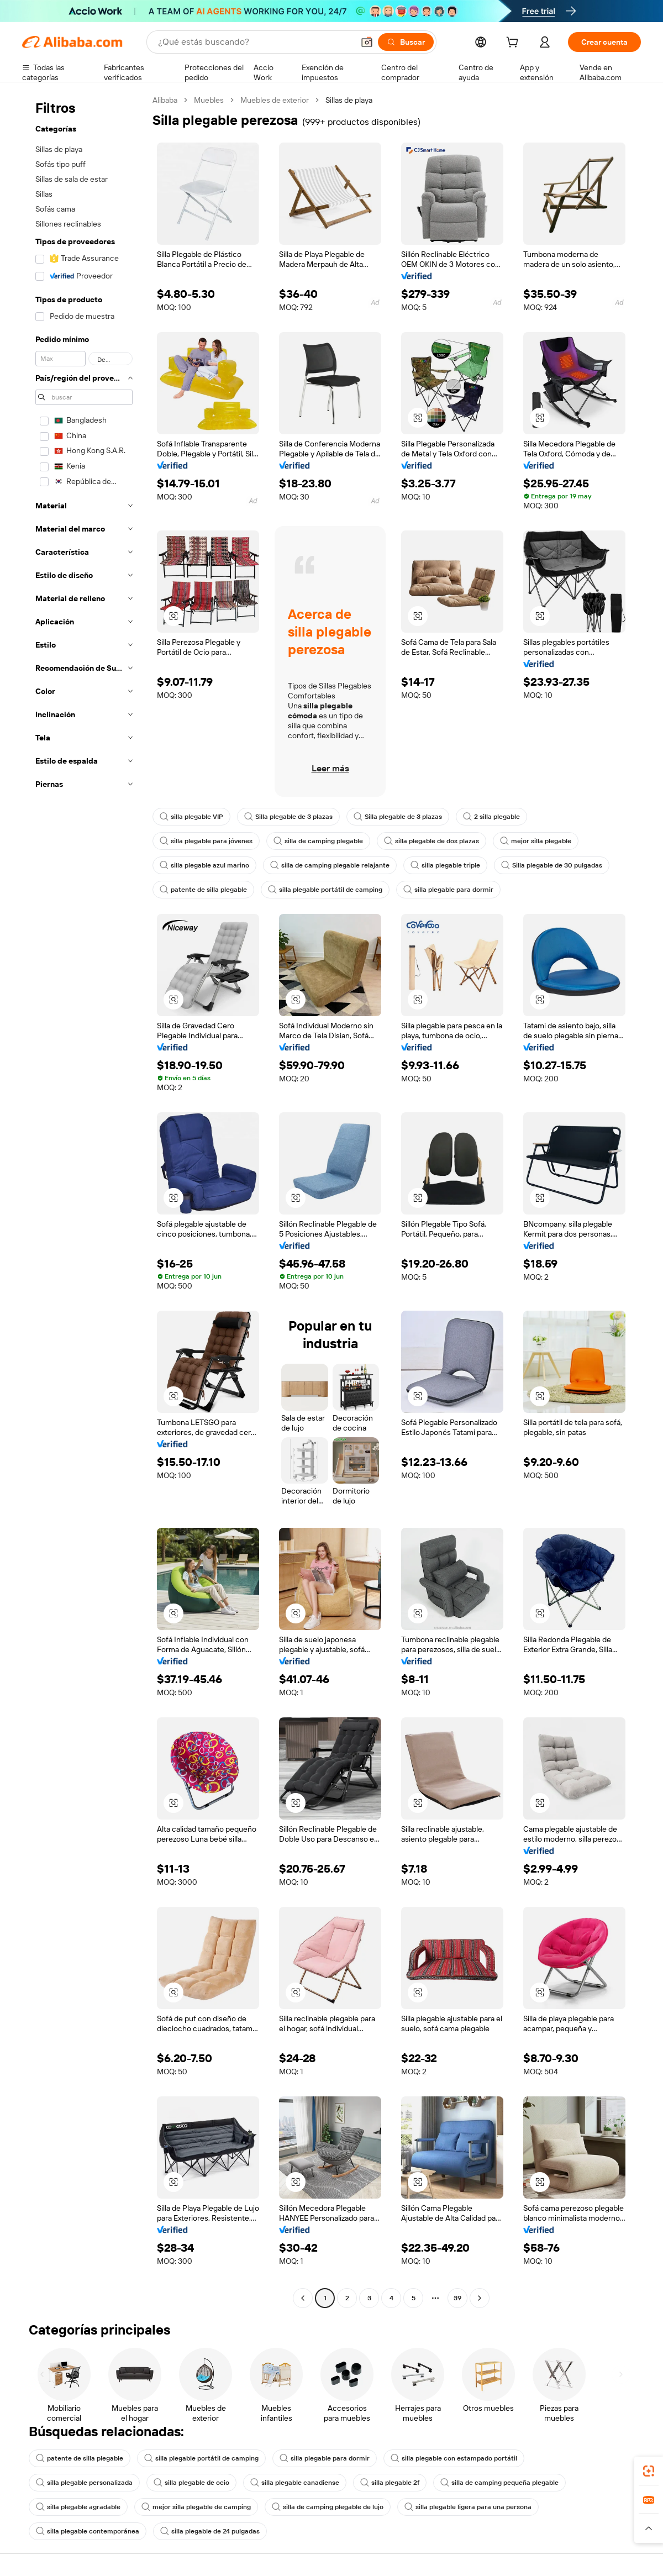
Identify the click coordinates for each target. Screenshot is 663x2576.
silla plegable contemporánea (87, 2531)
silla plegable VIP (191, 816)
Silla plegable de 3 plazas (288, 816)
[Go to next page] (480, 2298)
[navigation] (84, 1200)
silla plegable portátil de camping (325, 889)
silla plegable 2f (389, 2482)
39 (457, 2298)
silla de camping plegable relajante (330, 865)
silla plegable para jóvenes (206, 841)
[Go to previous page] (303, 2298)
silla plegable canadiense (294, 2482)
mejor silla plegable (535, 841)
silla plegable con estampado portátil (454, 2458)
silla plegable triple (445, 865)
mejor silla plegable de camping (196, 2507)
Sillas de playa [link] (348, 100)
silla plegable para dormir (448, 889)
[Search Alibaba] (254, 42)
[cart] (514, 43)
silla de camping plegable (318, 841)
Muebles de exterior (274, 100)
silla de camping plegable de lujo (327, 2507)
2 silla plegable (491, 816)
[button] (366, 42)
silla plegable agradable (78, 2507)
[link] (648, 2471)
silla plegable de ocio (191, 2482)
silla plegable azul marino (204, 865)
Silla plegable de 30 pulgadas (551, 865)
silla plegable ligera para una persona (468, 2507)
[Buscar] (406, 42)
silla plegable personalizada (84, 2482)
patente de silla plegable (203, 889)
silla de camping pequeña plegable (499, 2482)
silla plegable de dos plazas (431, 841)
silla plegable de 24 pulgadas (210, 2531)
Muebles (209, 100)
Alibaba (164, 100)
